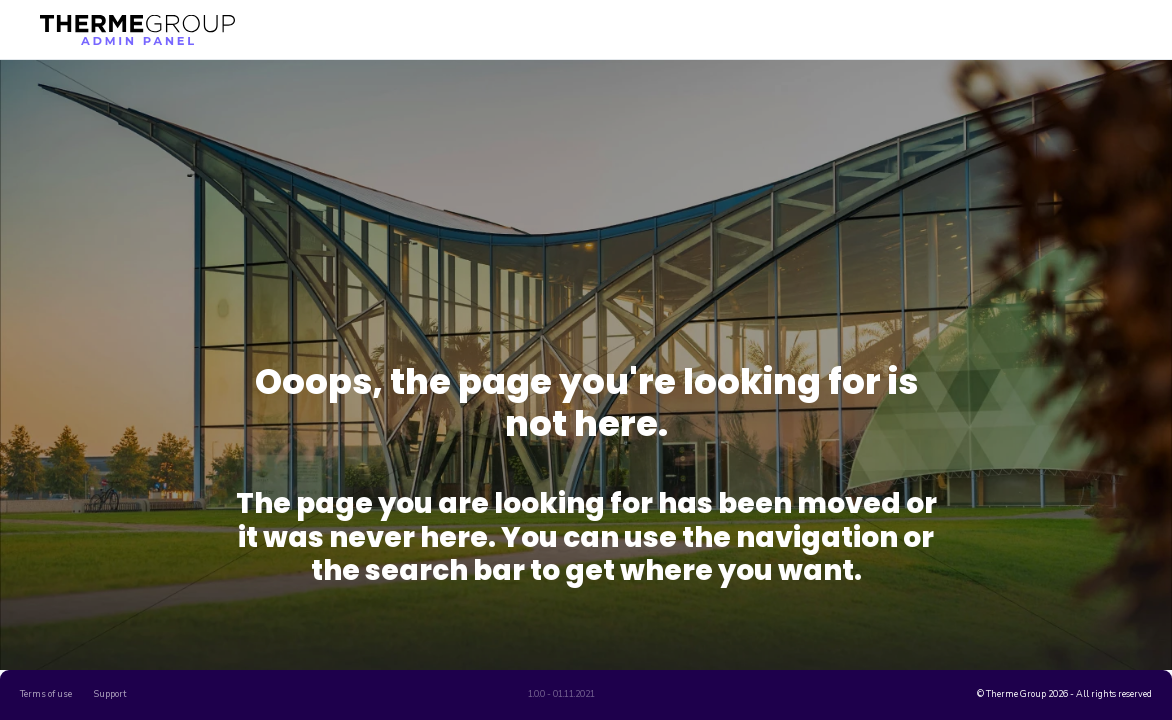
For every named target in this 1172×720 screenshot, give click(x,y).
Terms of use (46, 694)
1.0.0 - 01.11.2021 (561, 694)
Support (110, 694)
